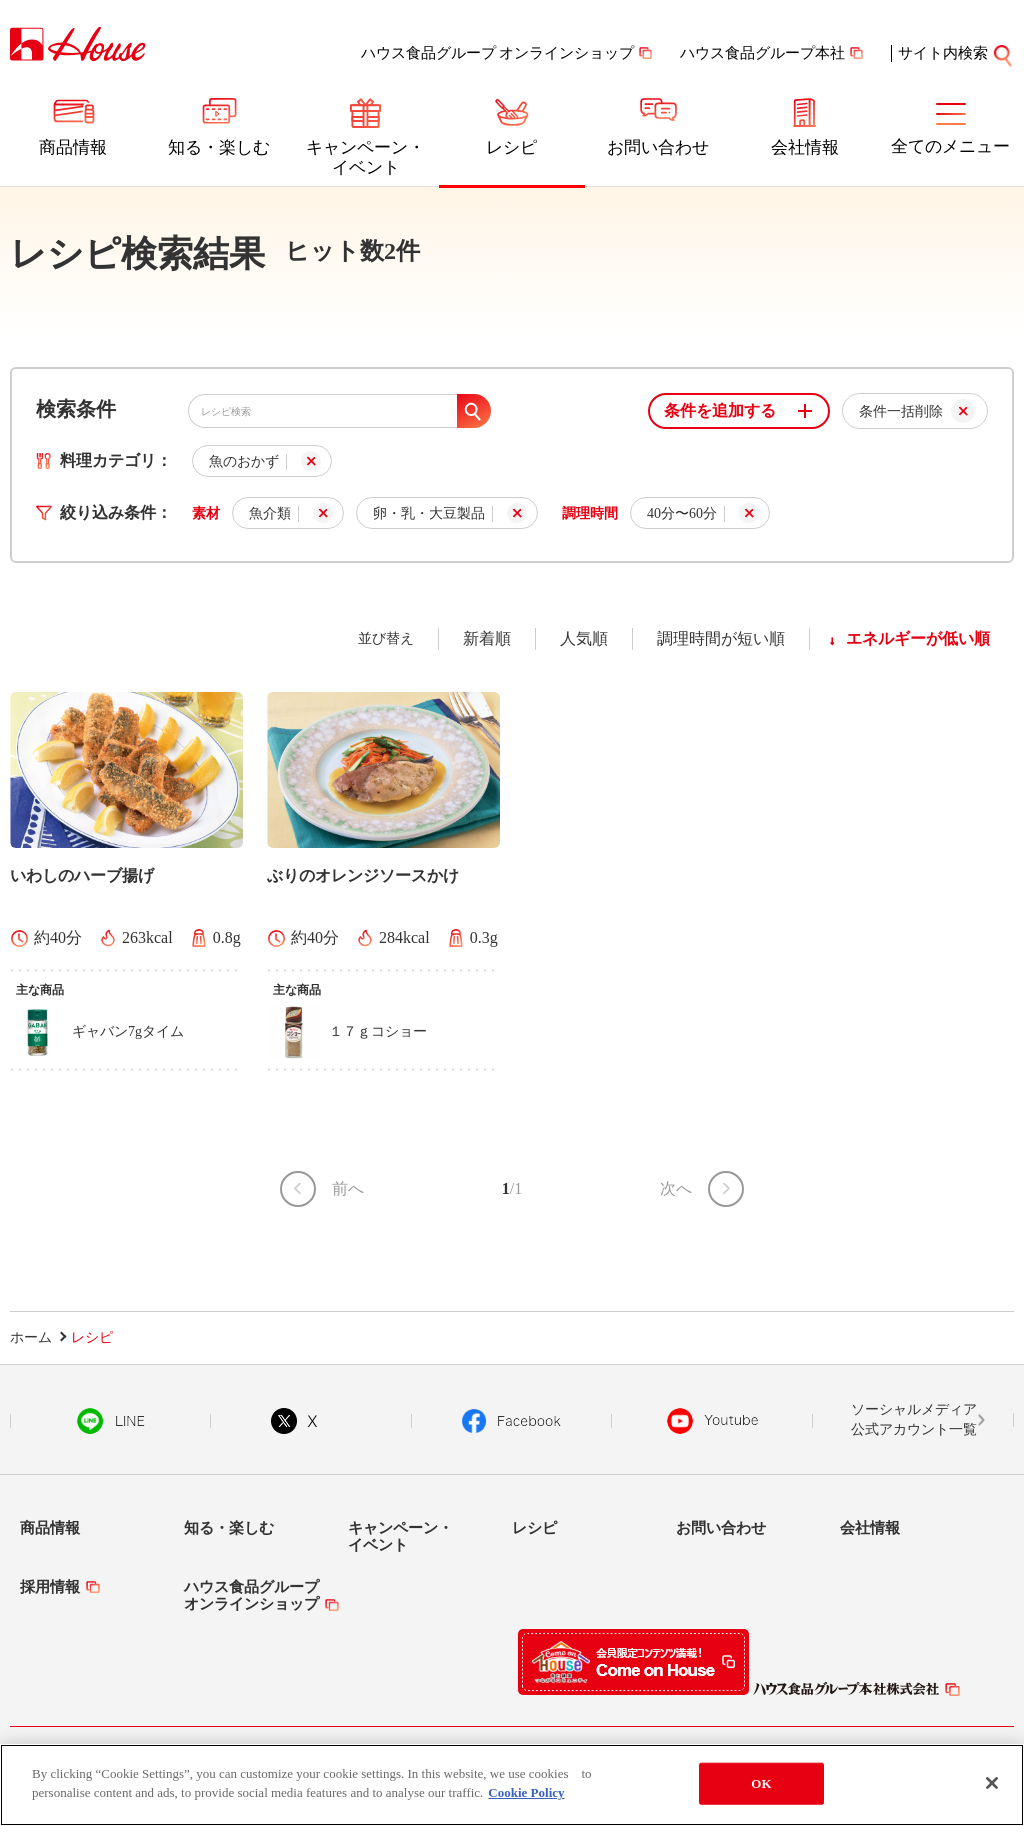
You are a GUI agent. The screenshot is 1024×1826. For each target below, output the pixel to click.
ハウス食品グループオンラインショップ (251, 1595)
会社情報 (805, 147)
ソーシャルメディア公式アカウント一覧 (914, 1419)
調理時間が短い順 (721, 638)
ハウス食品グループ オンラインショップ (498, 53)
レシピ (511, 147)
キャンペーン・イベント (365, 157)
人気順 (584, 638)
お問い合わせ (658, 147)
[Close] (992, 1785)
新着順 (487, 638)
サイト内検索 (956, 53)
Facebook (511, 1421)
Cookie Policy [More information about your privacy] (526, 1794)
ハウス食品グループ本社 (762, 53)
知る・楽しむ (219, 147)
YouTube (713, 1421)
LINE (110, 1421)
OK (761, 1784)
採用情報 (50, 1587)
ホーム (31, 1337)
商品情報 (73, 147)
